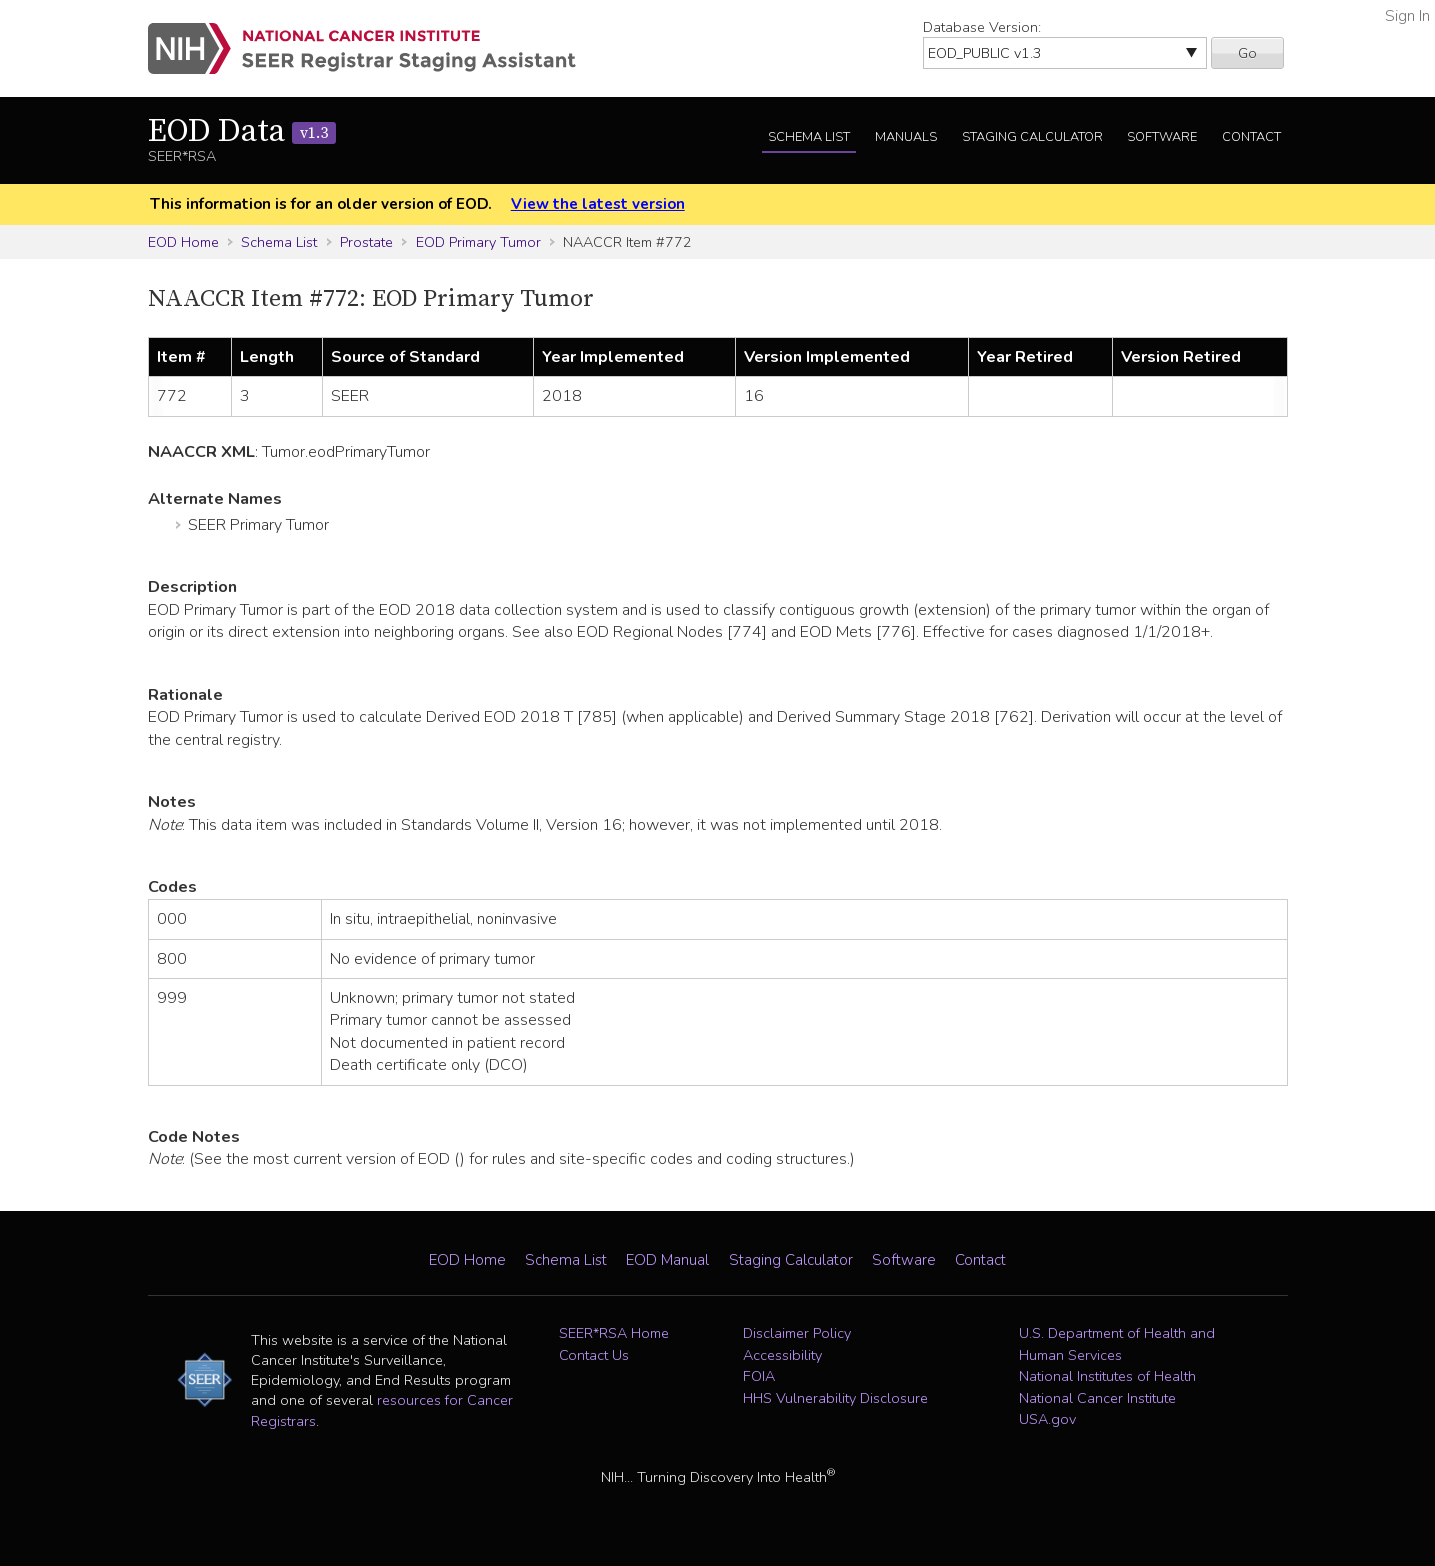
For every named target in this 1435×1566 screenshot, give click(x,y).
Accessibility (782, 1355)
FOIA (759, 1376)
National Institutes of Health (1107, 1376)
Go (1247, 53)
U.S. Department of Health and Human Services (1117, 1344)
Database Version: (982, 27)
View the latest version (598, 204)
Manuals (906, 137)
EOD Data (242, 132)
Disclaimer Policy (797, 1333)
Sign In (1407, 16)
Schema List (809, 137)
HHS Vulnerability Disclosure (835, 1398)
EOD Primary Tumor (478, 242)
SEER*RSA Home (614, 1333)
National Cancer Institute (1097, 1398)
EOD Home (183, 242)
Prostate (366, 242)
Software (1162, 137)
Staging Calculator (1032, 137)
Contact (1251, 137)
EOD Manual (667, 1260)
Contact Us (594, 1355)
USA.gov (1047, 1419)
